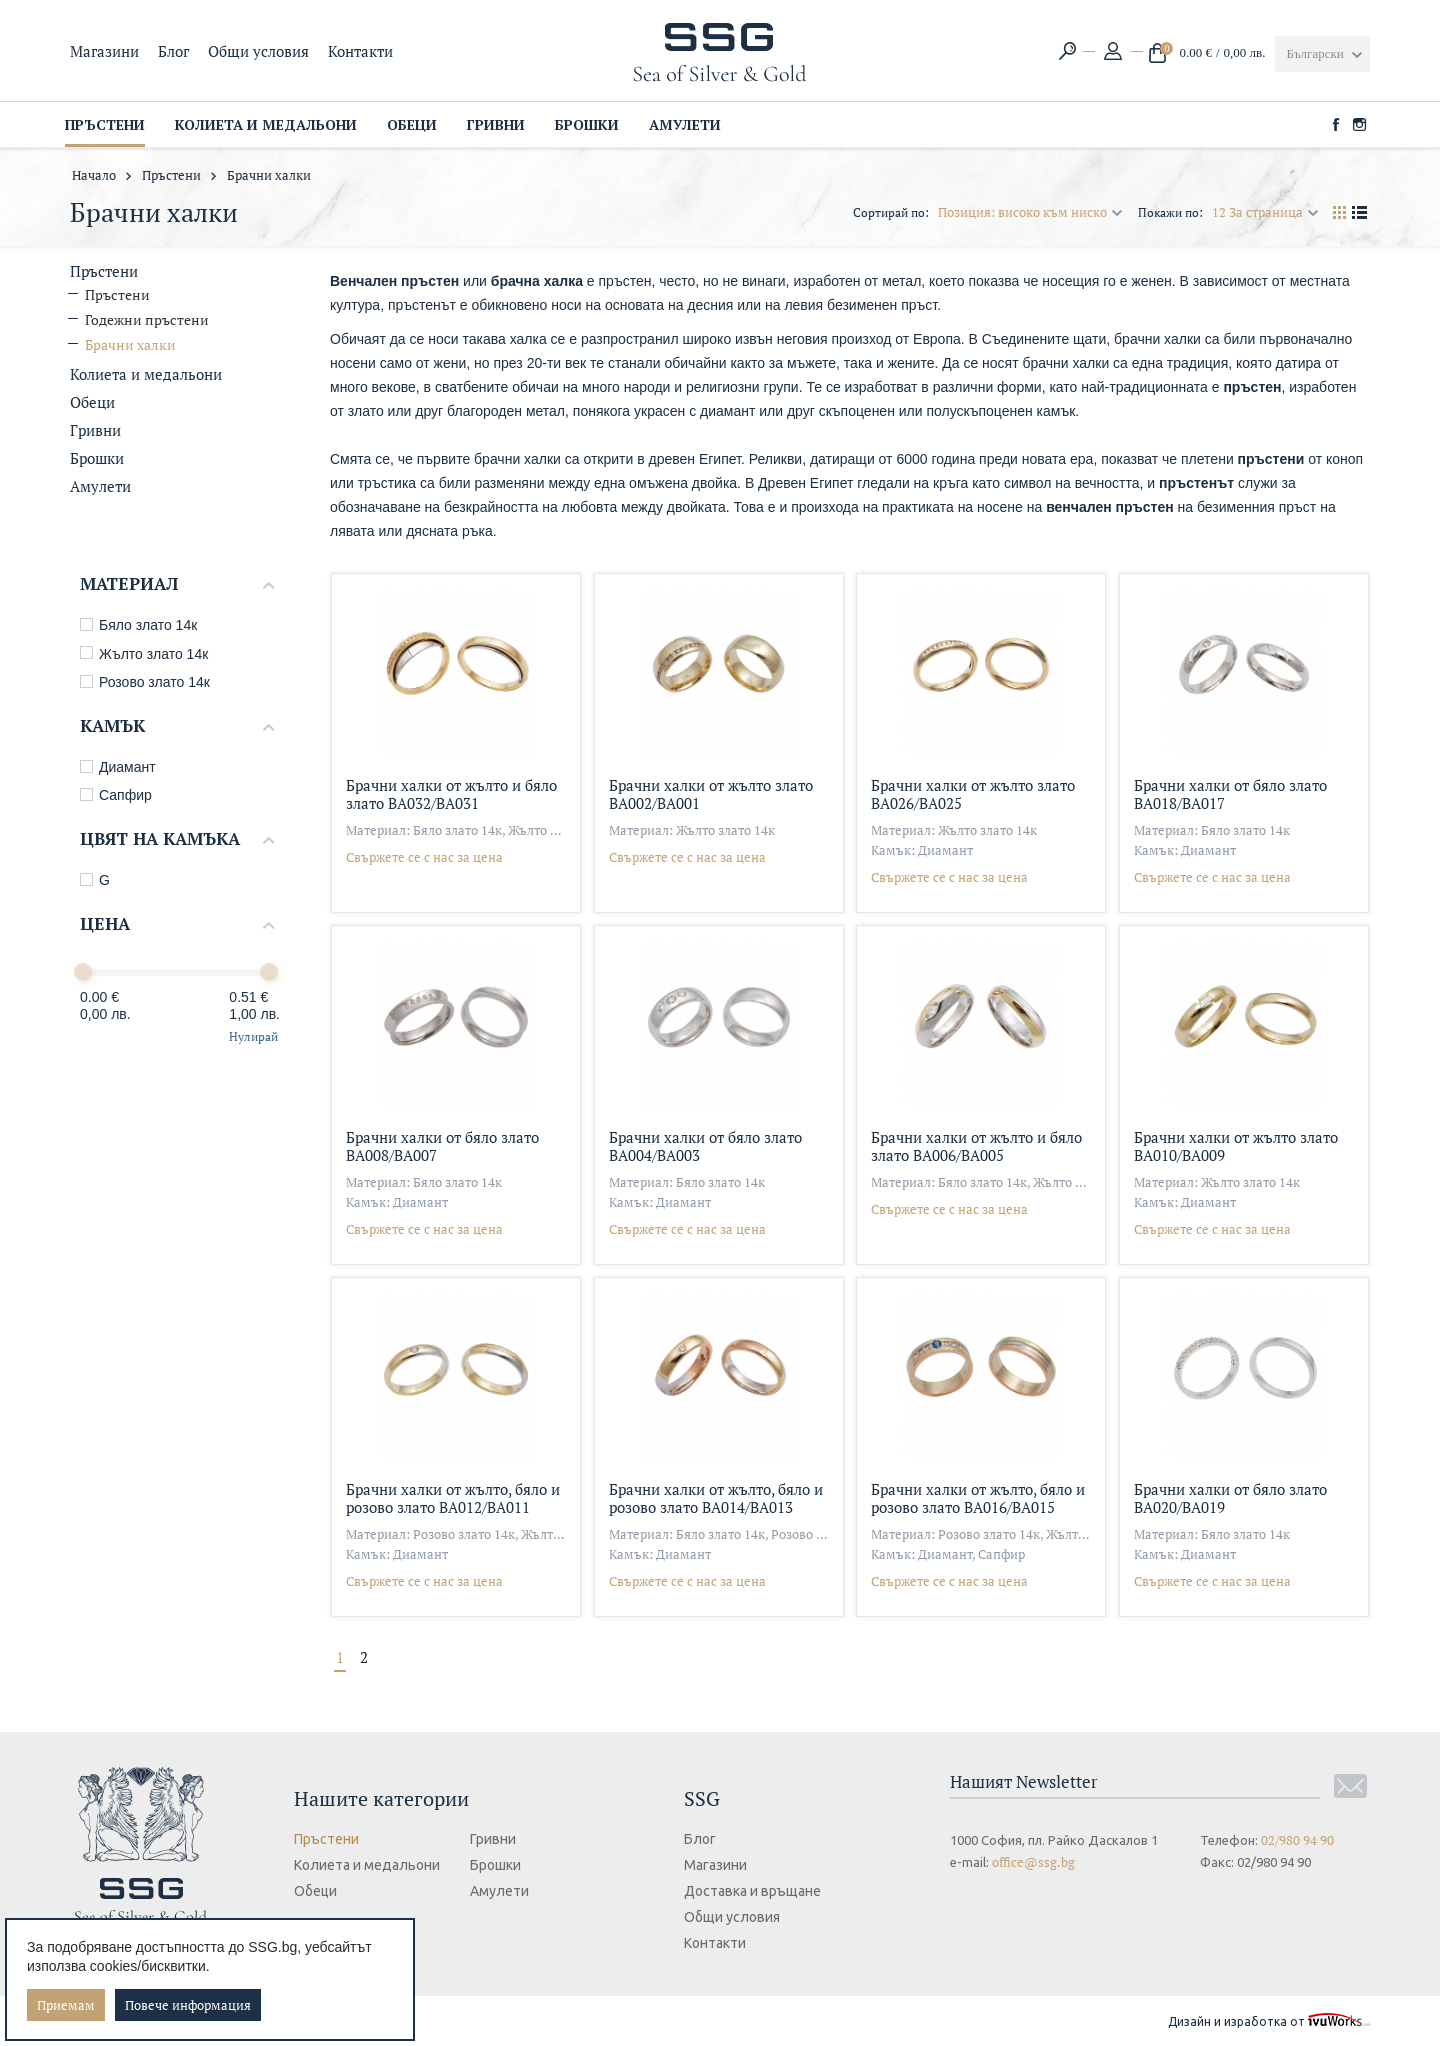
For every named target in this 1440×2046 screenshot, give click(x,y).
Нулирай (253, 1036)
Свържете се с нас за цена (424, 857)
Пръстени (171, 175)
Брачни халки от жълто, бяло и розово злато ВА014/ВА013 (716, 1497)
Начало (94, 175)
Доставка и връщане (758, 1891)
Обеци (92, 402)
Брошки (97, 458)
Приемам (66, 2005)
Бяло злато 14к (138, 625)
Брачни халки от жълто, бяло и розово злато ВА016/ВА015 (978, 1497)
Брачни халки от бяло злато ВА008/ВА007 (442, 1145)
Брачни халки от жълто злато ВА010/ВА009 (1236, 1145)
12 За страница (1265, 212)
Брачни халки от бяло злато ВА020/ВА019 (1230, 1497)
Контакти (360, 51)
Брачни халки (130, 344)
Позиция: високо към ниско (1030, 212)
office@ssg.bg (1033, 1862)
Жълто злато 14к (144, 654)
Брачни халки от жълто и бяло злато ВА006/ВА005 (976, 1145)
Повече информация (188, 2005)
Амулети (100, 486)
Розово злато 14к (145, 682)
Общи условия (258, 51)
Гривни (95, 430)
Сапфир (116, 795)
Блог (173, 51)
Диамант (118, 767)
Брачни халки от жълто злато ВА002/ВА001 (711, 793)
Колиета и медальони (146, 374)
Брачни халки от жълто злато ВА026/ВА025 (973, 793)
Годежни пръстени (147, 319)
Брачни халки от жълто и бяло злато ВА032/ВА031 (451, 793)
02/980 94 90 (1297, 1840)
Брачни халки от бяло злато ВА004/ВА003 (705, 1145)
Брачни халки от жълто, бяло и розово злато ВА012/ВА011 (453, 1497)
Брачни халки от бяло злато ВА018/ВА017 (1230, 793)
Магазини (104, 51)
